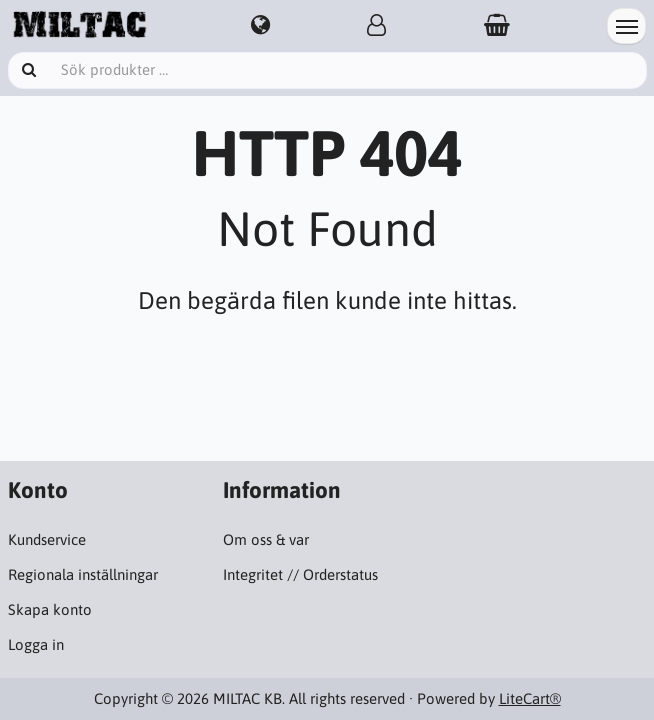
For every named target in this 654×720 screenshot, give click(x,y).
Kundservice (47, 539)
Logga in (36, 644)
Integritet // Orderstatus (300, 574)
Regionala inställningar (83, 574)
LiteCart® (530, 698)
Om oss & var (266, 539)
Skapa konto (50, 609)
